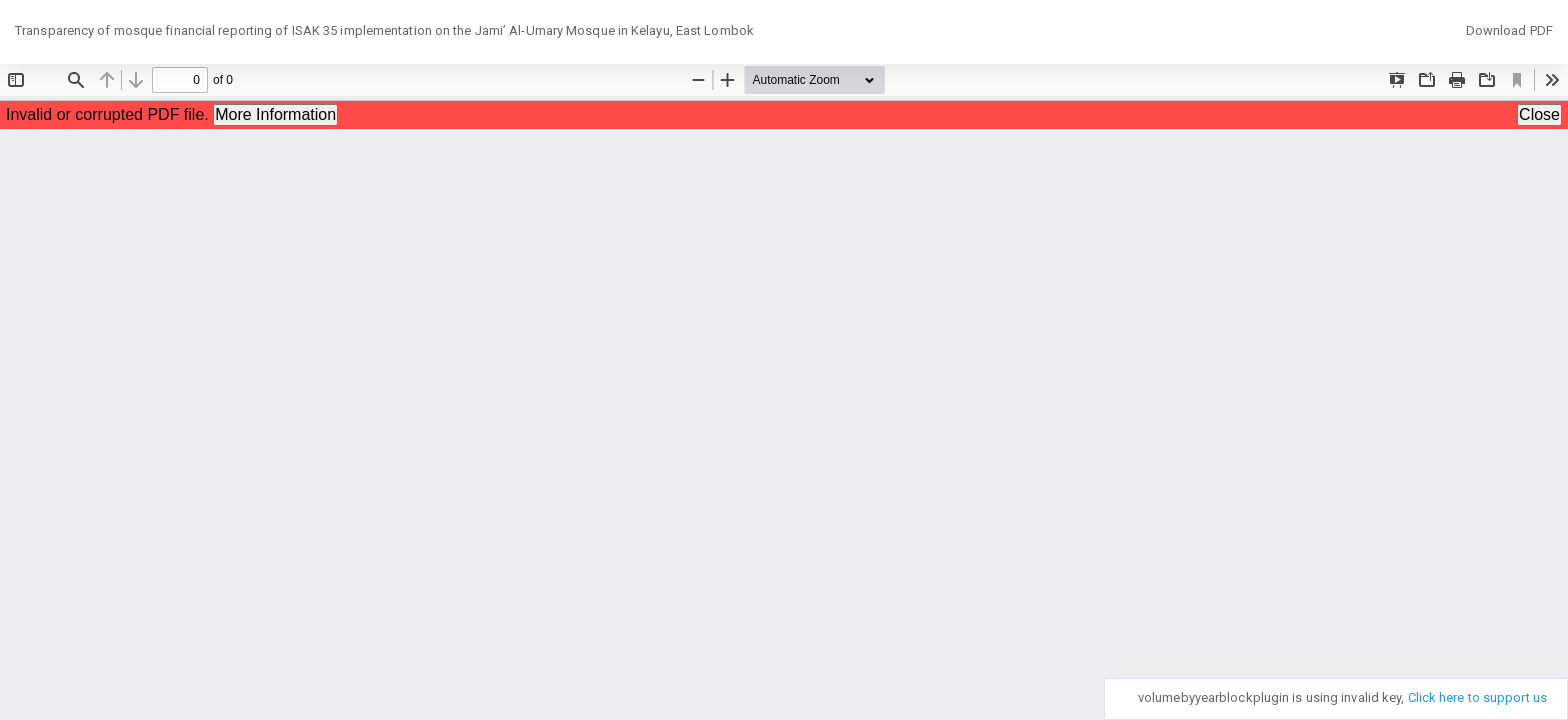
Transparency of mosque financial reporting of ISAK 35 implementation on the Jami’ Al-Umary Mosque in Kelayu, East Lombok (384, 30)
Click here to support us (1477, 697)
